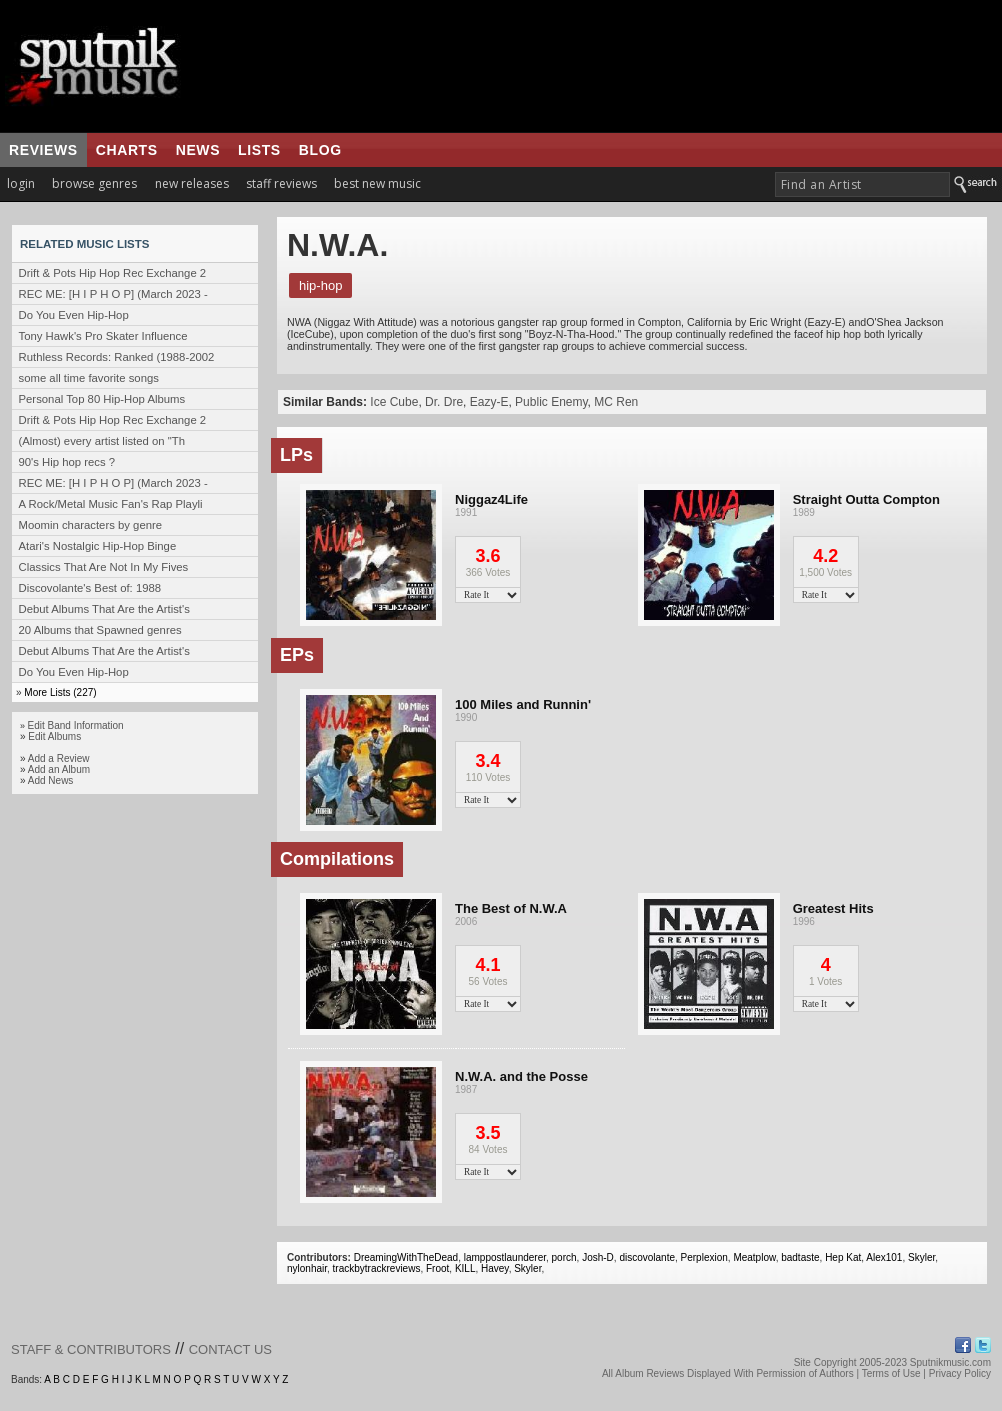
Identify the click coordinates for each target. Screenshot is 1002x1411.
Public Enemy (551, 402)
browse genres (94, 183)
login (21, 183)
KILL (465, 1268)
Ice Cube (394, 402)
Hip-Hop (320, 285)
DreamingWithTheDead (406, 1257)
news (198, 150)
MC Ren (616, 402)
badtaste (800, 1257)
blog (320, 150)
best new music (377, 183)
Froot (437, 1268)
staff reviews (281, 183)
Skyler (921, 1257)
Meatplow (754, 1257)
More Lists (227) (60, 692)
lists (259, 150)
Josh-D (598, 1257)
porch (564, 1257)
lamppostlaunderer (505, 1257)
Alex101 (884, 1257)
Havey (495, 1268)
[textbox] (862, 184)
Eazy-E (489, 402)
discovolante (647, 1257)
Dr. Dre (444, 402)
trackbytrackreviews (377, 1268)
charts (127, 150)
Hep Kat (843, 1257)
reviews (43, 150)
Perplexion (704, 1257)
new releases (192, 183)
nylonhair (307, 1268)
